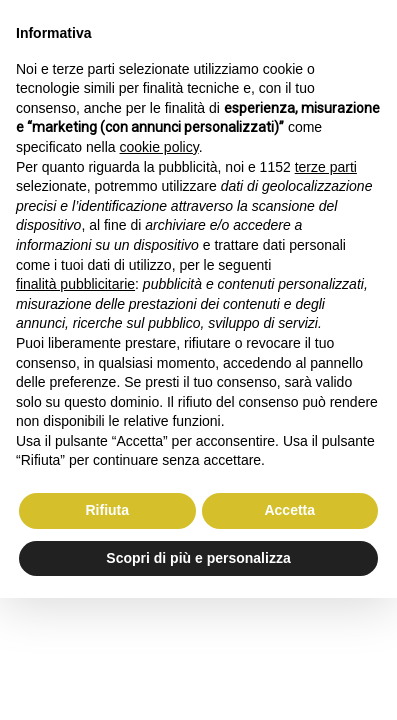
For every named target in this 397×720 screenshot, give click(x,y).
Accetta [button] (289, 510)
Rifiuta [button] (107, 510)
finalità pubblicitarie (75, 284)
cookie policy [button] (159, 147)
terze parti (326, 167)
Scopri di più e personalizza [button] (198, 558)
